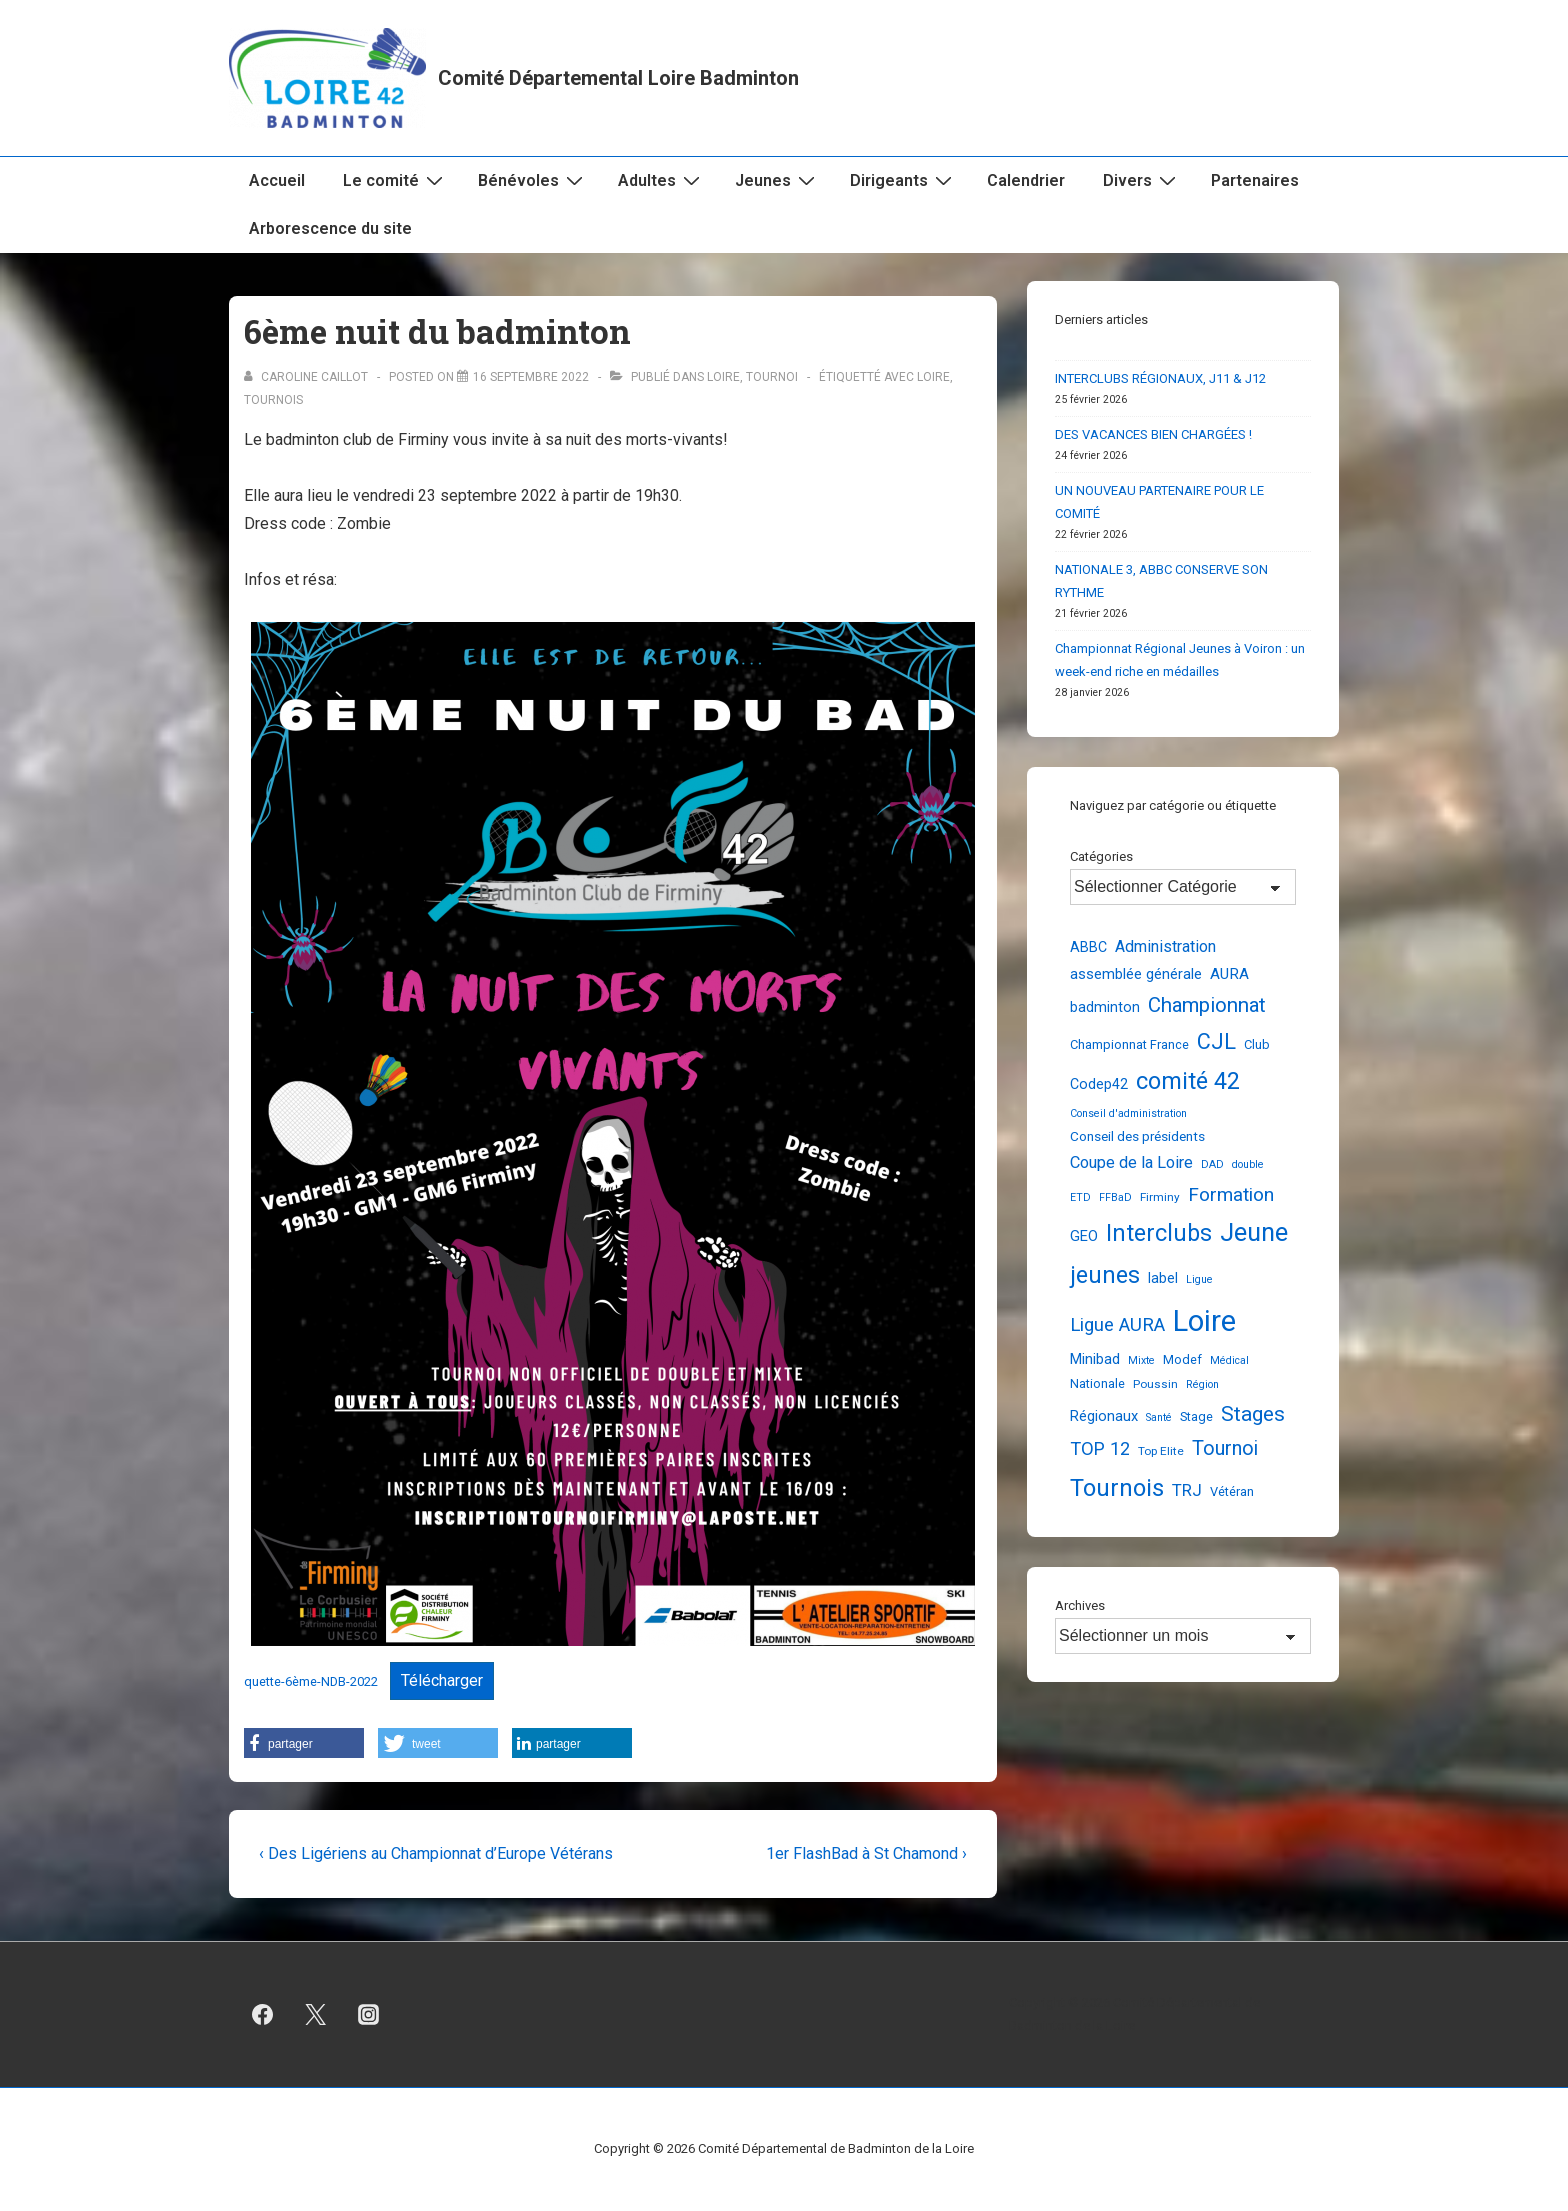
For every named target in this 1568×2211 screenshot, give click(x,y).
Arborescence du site (330, 228)
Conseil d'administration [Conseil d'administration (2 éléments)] (1128, 1113)
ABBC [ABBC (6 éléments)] (1088, 947)
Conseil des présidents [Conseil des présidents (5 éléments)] (1137, 1136)
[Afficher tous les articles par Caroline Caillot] (307, 377)
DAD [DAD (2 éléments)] (1212, 1164)
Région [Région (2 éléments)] (1202, 1384)
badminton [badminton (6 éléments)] (1105, 1007)
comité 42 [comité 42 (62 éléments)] (1188, 1081)
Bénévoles (533, 180)
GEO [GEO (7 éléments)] (1084, 1236)
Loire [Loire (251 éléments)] (1204, 1321)
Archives (1080, 1605)
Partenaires (1255, 180)
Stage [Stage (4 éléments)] (1196, 1416)
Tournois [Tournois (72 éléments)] (1117, 1488)
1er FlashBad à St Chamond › (866, 1853)
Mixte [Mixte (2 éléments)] (1141, 1360)
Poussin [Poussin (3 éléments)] (1155, 1384)
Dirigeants (903, 180)
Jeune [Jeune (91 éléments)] (1254, 1232)
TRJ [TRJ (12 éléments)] (1187, 1490)
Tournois (273, 400)
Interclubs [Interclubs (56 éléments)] (1159, 1233)
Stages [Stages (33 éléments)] (1253, 1414)
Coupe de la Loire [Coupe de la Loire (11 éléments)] (1131, 1162)
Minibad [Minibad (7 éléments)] (1095, 1359)
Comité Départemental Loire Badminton (618, 78)
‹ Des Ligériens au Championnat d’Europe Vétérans (436, 1853)
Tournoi (772, 377)
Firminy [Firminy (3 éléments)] (1160, 1197)
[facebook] (263, 2015)
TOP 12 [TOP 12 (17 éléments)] (1100, 1448)
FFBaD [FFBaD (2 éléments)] (1115, 1197)
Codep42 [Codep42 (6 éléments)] (1099, 1084)
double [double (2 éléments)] (1248, 1164)
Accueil (277, 180)
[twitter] (316, 2015)
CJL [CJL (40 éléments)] (1216, 1041)
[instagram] (369, 2015)
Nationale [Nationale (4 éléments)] (1097, 1383)
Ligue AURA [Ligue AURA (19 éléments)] (1117, 1325)
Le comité (395, 180)
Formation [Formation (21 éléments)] (1231, 1194)
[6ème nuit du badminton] (531, 377)
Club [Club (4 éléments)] (1257, 1044)
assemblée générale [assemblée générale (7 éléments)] (1136, 974)
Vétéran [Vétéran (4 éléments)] (1232, 1491)
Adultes (661, 180)
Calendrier (1026, 180)
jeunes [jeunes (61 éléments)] (1105, 1275)
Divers (1142, 180)
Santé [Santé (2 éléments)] (1159, 1417)
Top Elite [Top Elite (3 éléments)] (1161, 1451)
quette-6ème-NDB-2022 (311, 1681)
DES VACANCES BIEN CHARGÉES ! (1153, 434)
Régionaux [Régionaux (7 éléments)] (1104, 1416)
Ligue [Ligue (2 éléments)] (1199, 1279)
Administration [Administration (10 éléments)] (1165, 946)
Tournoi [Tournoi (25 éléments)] (1225, 1448)
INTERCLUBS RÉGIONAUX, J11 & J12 (1160, 378)
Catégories (1101, 856)
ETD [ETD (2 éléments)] (1080, 1197)
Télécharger (442, 1680)
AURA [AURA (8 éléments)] (1229, 974)
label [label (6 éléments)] (1163, 1278)
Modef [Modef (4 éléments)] (1182, 1359)
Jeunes (777, 180)
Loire (723, 377)
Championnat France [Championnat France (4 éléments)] (1129, 1044)
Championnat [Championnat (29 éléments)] (1207, 1005)
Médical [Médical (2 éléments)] (1229, 1360)
